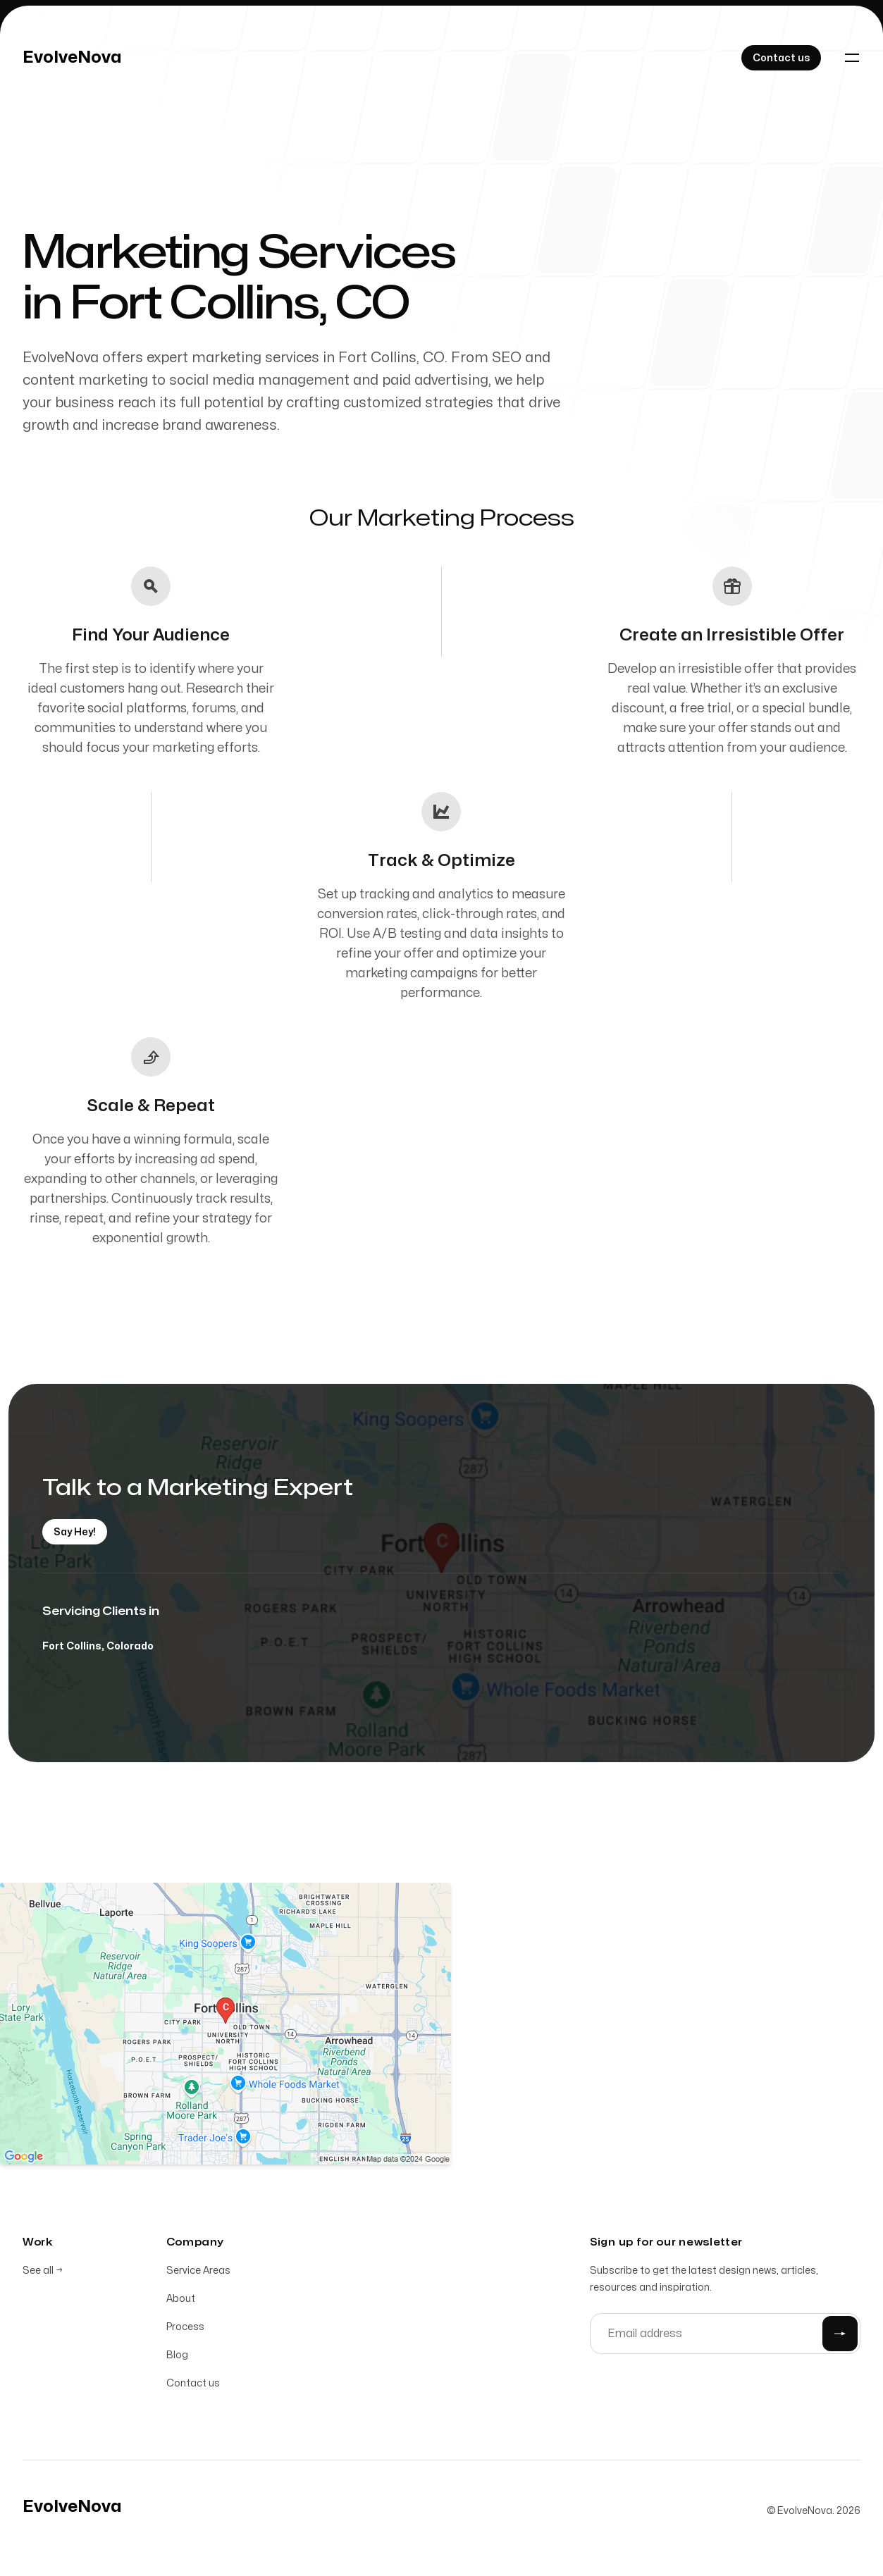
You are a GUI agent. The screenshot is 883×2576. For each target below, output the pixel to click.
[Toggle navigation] (851, 57)
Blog (177, 2356)
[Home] (72, 57)
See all (43, 2272)
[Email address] (725, 2335)
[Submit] (840, 2335)
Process (185, 2328)
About (180, 2300)
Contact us (193, 2384)
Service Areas (198, 2272)
